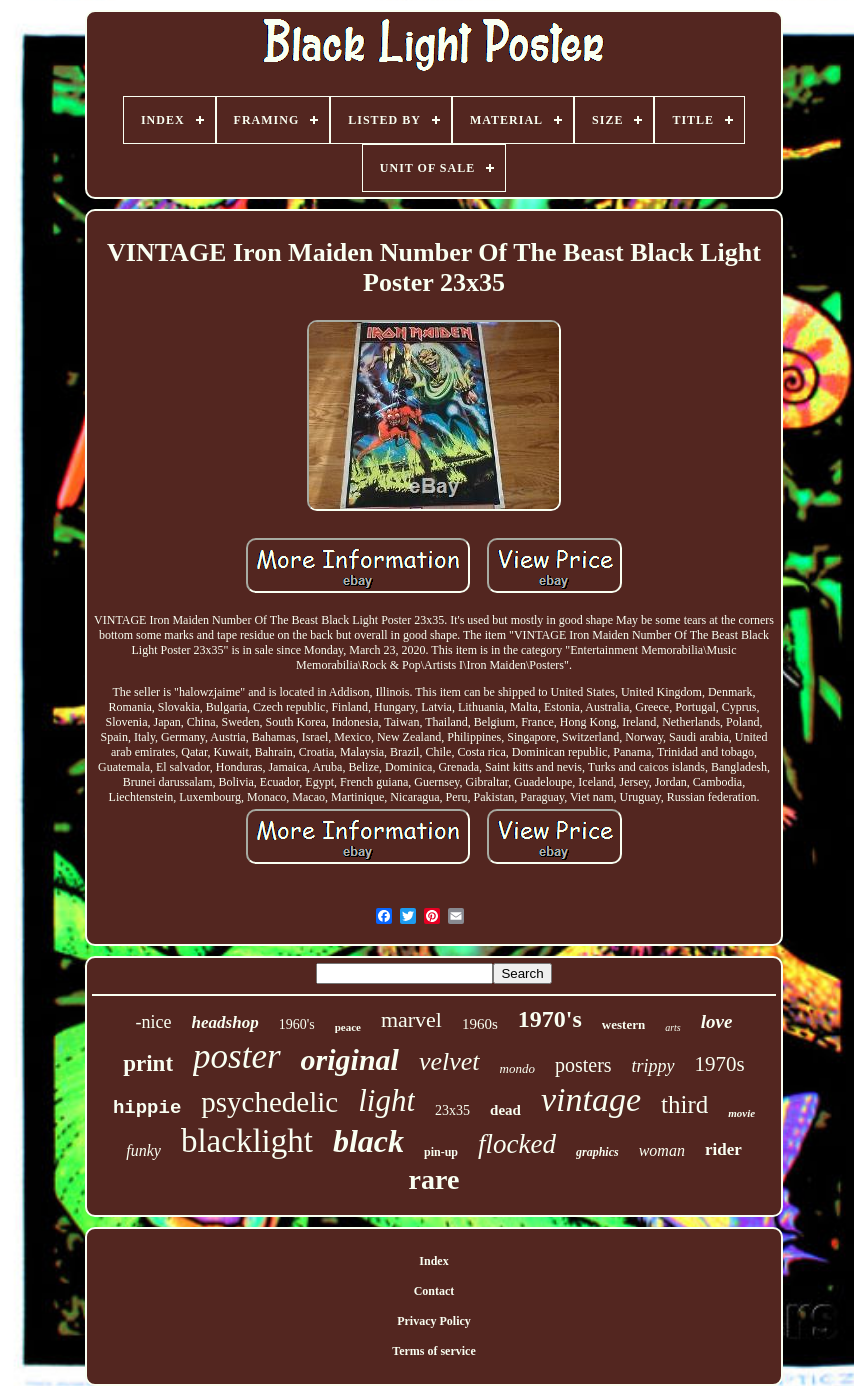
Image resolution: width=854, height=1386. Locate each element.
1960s (480, 1024)
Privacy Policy (434, 1321)
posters (583, 1065)
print (148, 1063)
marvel (411, 1019)
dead (505, 1110)
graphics (597, 1152)
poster (237, 1056)
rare (434, 1179)
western (623, 1024)
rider (723, 1149)
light (386, 1100)
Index (433, 1261)
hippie (147, 1108)
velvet (449, 1061)
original (350, 1059)
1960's (297, 1024)
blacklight (247, 1141)
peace (348, 1027)
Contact (434, 1291)
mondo (517, 1068)
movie (741, 1113)
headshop (225, 1022)
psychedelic (269, 1102)
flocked (517, 1144)
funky (143, 1150)
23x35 (452, 1110)
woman (662, 1150)
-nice (154, 1022)
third (684, 1104)
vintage (591, 1099)
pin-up (441, 1152)
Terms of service (434, 1351)
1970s (720, 1064)
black (368, 1141)
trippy (653, 1066)
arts (673, 1027)
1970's (550, 1019)
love (717, 1021)
